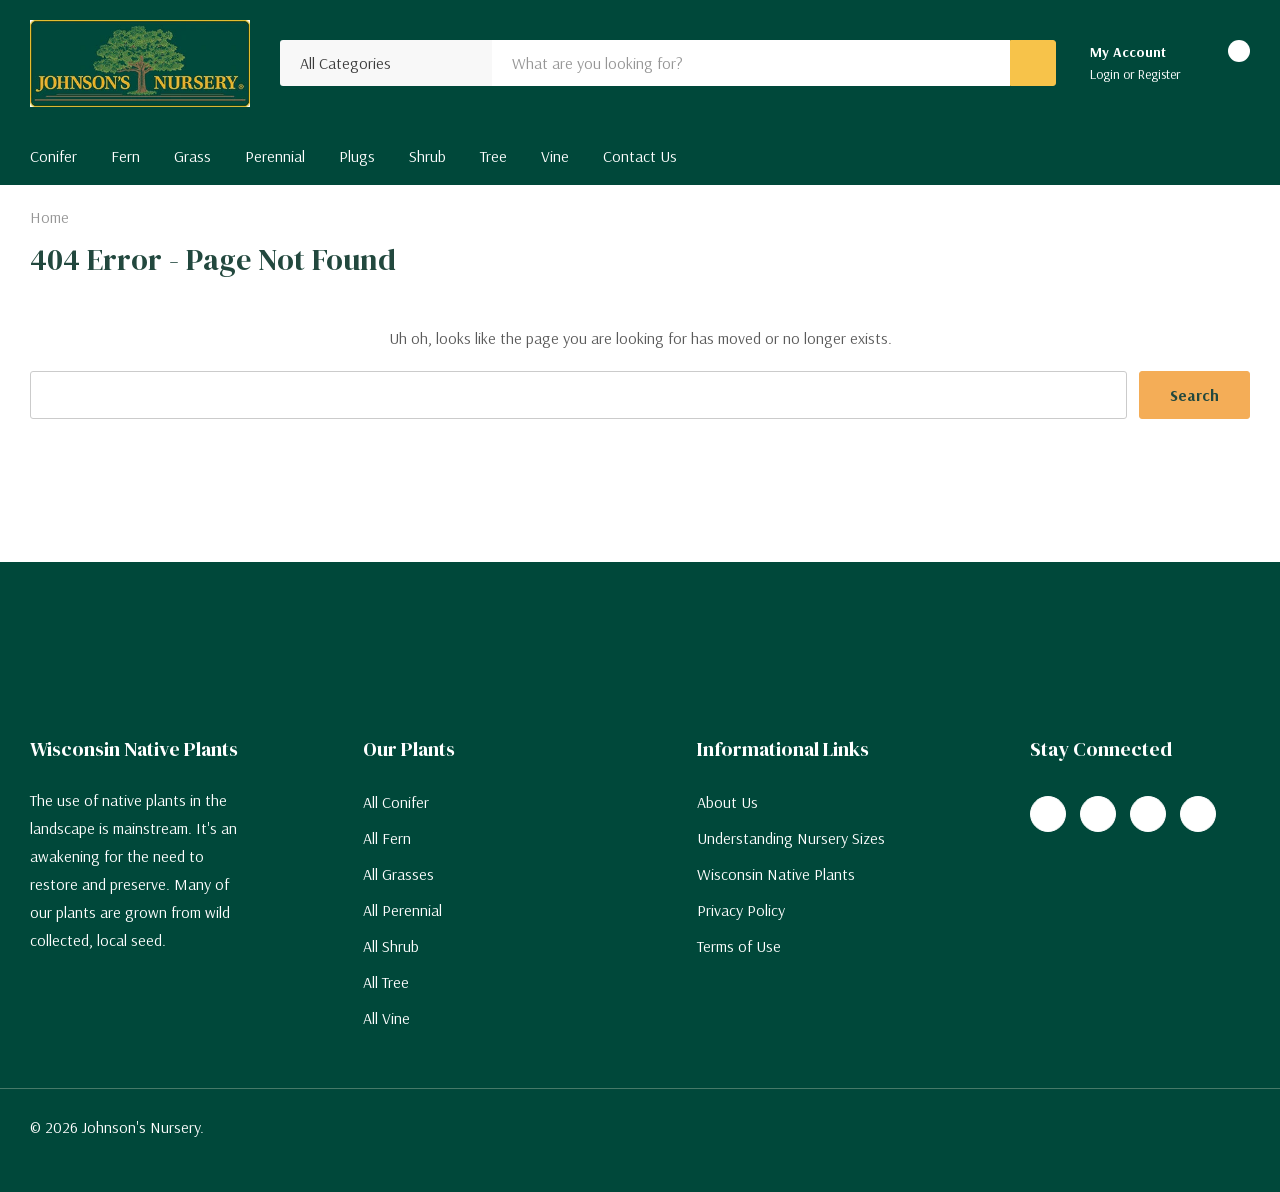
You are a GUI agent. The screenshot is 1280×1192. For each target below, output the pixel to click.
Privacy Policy (741, 910)
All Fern (387, 838)
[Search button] (1033, 63)
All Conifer (396, 802)
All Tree (386, 982)
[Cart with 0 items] (1221, 64)
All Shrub (391, 946)
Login (1106, 74)
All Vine (386, 1018)
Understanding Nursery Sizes (791, 838)
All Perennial (402, 910)
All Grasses (398, 874)
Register (1159, 74)
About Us (727, 802)
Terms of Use (739, 946)
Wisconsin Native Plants (776, 874)
